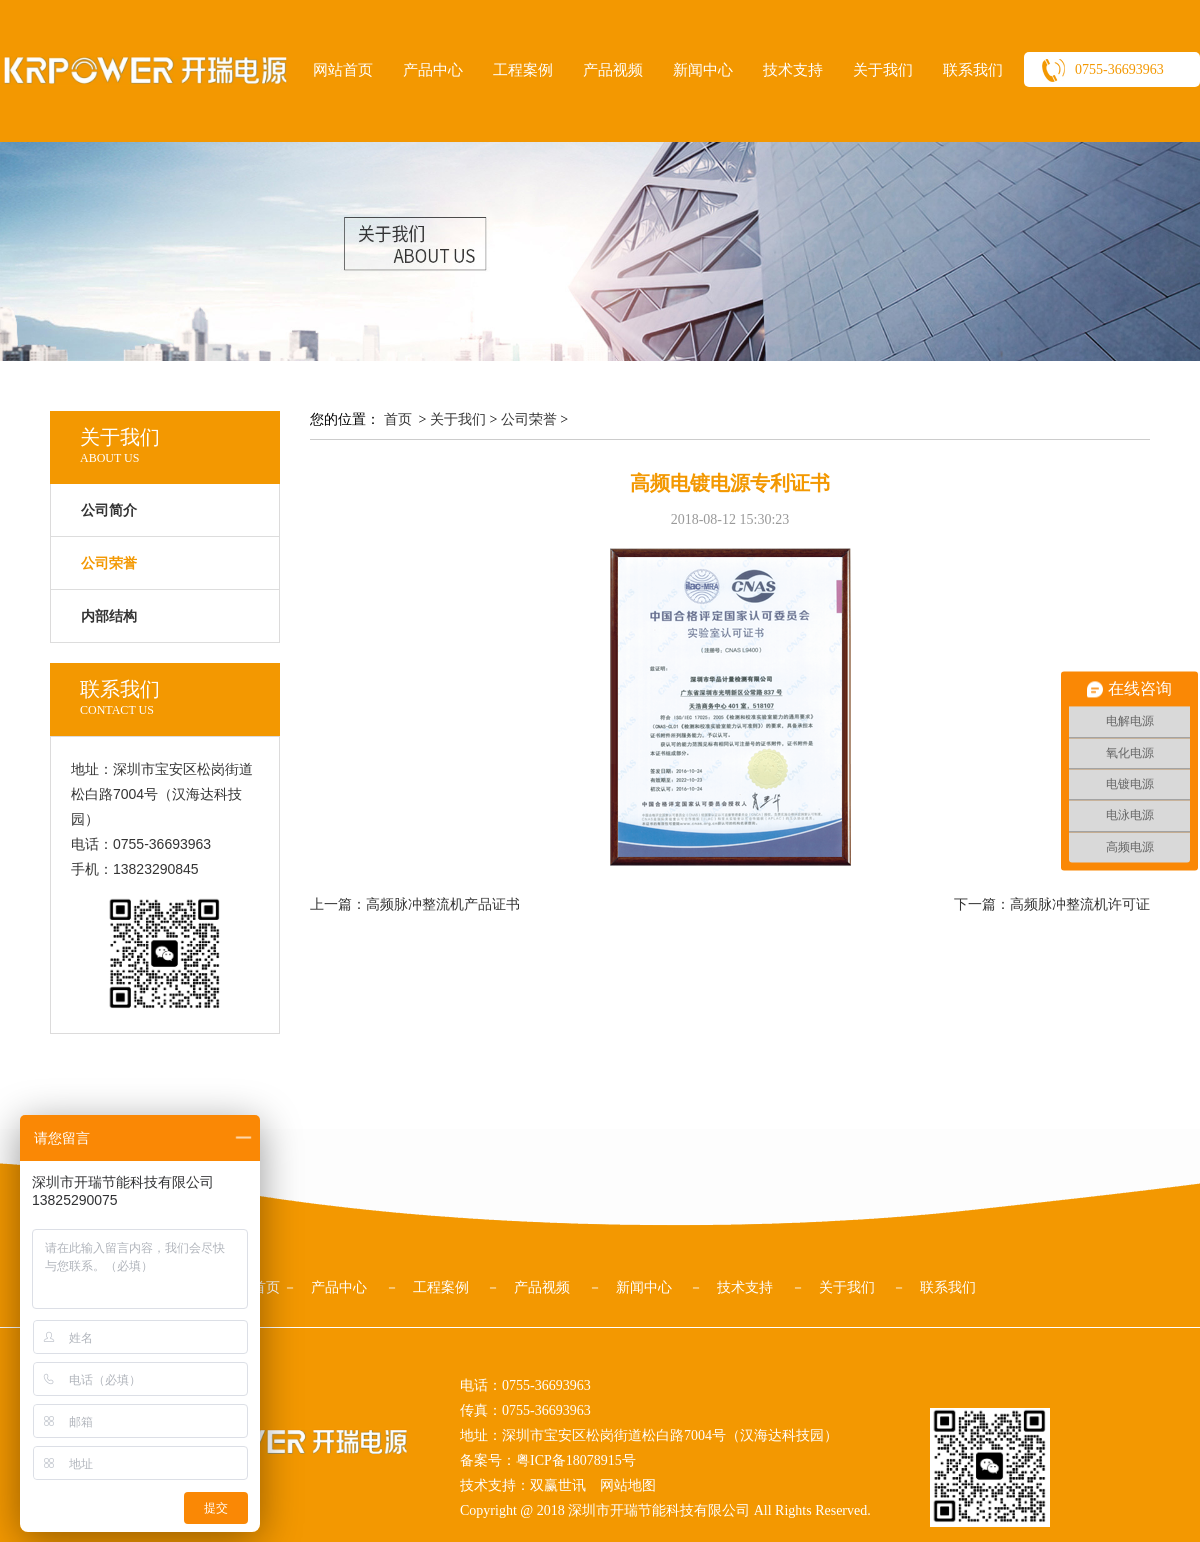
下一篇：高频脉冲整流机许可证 (1052, 904)
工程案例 (523, 70)
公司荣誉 (529, 419)
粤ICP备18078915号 (576, 1460)
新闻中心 (703, 70)
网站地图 (628, 1485)
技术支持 (793, 70)
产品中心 (433, 70)
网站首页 (343, 70)
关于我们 (883, 70)
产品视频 (613, 70)
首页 (398, 419)
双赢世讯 (558, 1485)
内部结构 (109, 616)
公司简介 (109, 510)
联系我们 (973, 70)
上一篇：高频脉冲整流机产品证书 (415, 904)
